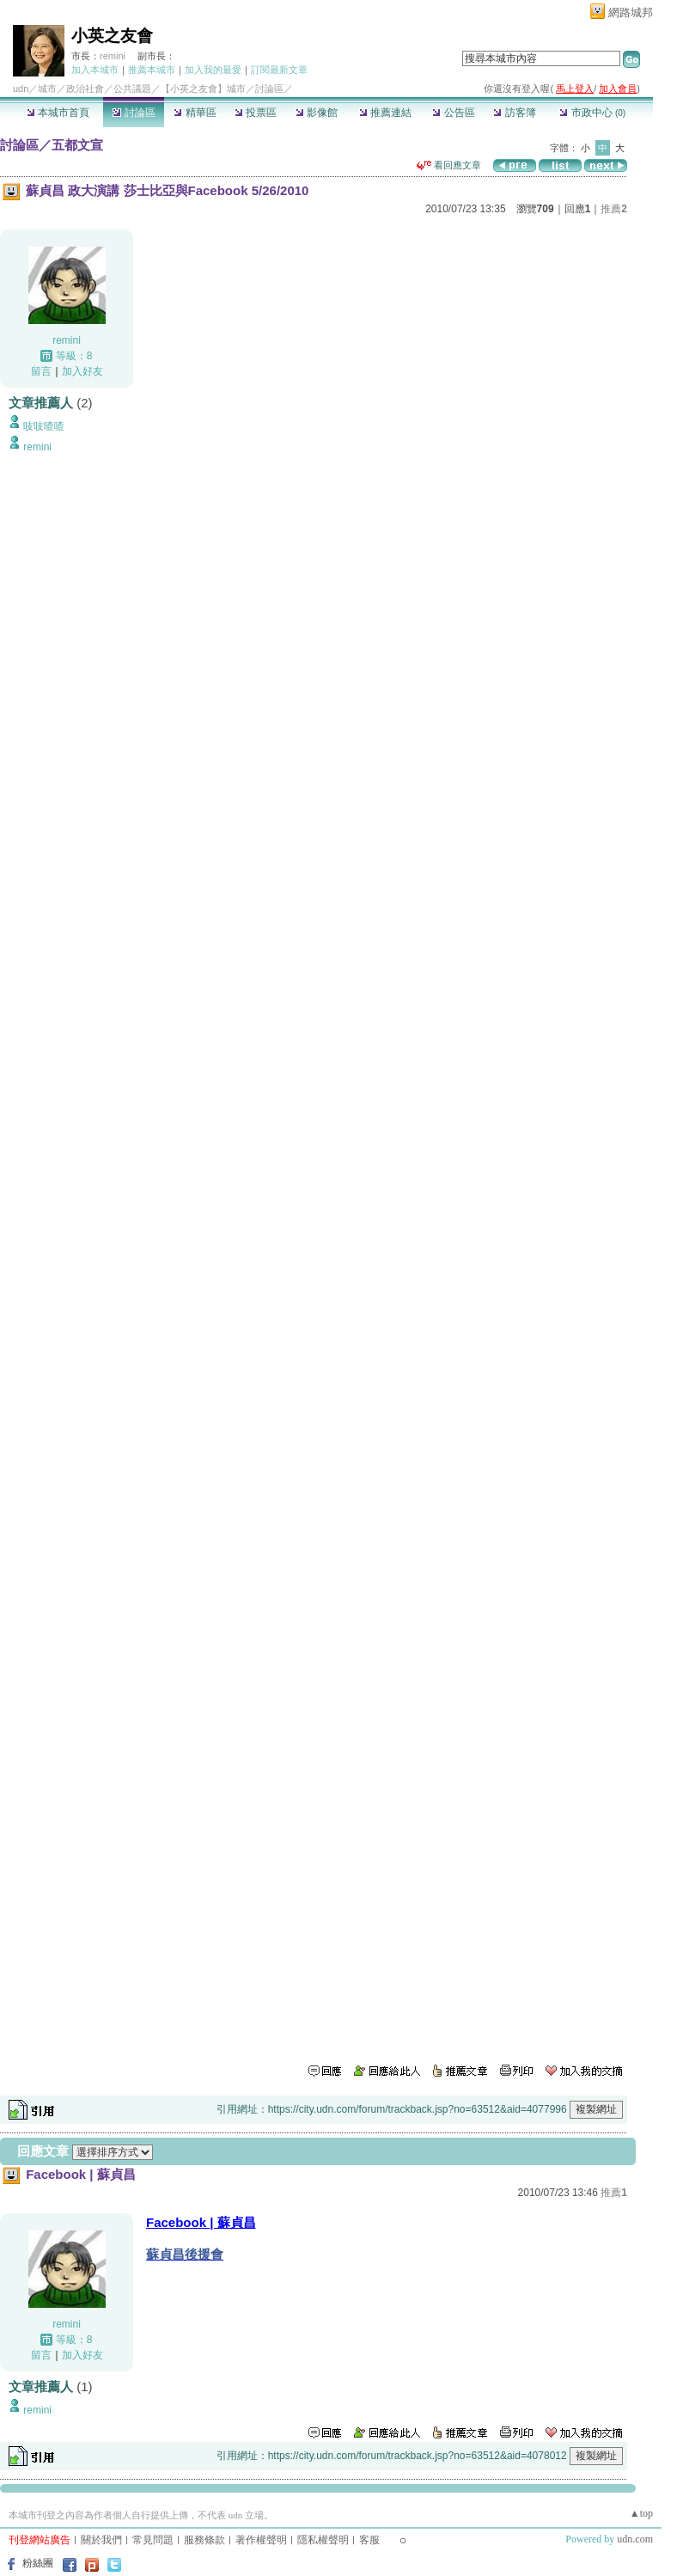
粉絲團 (37, 2563)
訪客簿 (514, 113)
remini (112, 56)
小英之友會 (112, 36)
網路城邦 (630, 12)
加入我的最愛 (213, 69)
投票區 (256, 113)
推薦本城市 (151, 69)
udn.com (635, 2539)
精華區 (195, 113)
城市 (47, 88)
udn (20, 88)
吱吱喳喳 (43, 426)
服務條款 (204, 2540)
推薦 (614, 209)
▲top (641, 2513)
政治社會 (85, 88)
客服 (369, 2540)
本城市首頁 (58, 113)
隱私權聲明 (323, 2540)
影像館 (317, 113)
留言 (41, 371)
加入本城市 (95, 69)
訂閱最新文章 (279, 69)
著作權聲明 (261, 2540)
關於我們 (101, 2540)
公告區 (453, 113)
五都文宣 (77, 145)
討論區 (134, 113)
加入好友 (82, 371)
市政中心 (592, 113)
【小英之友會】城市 (203, 88)
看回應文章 (449, 165)
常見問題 (153, 2540)
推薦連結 (385, 113)
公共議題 (132, 88)
